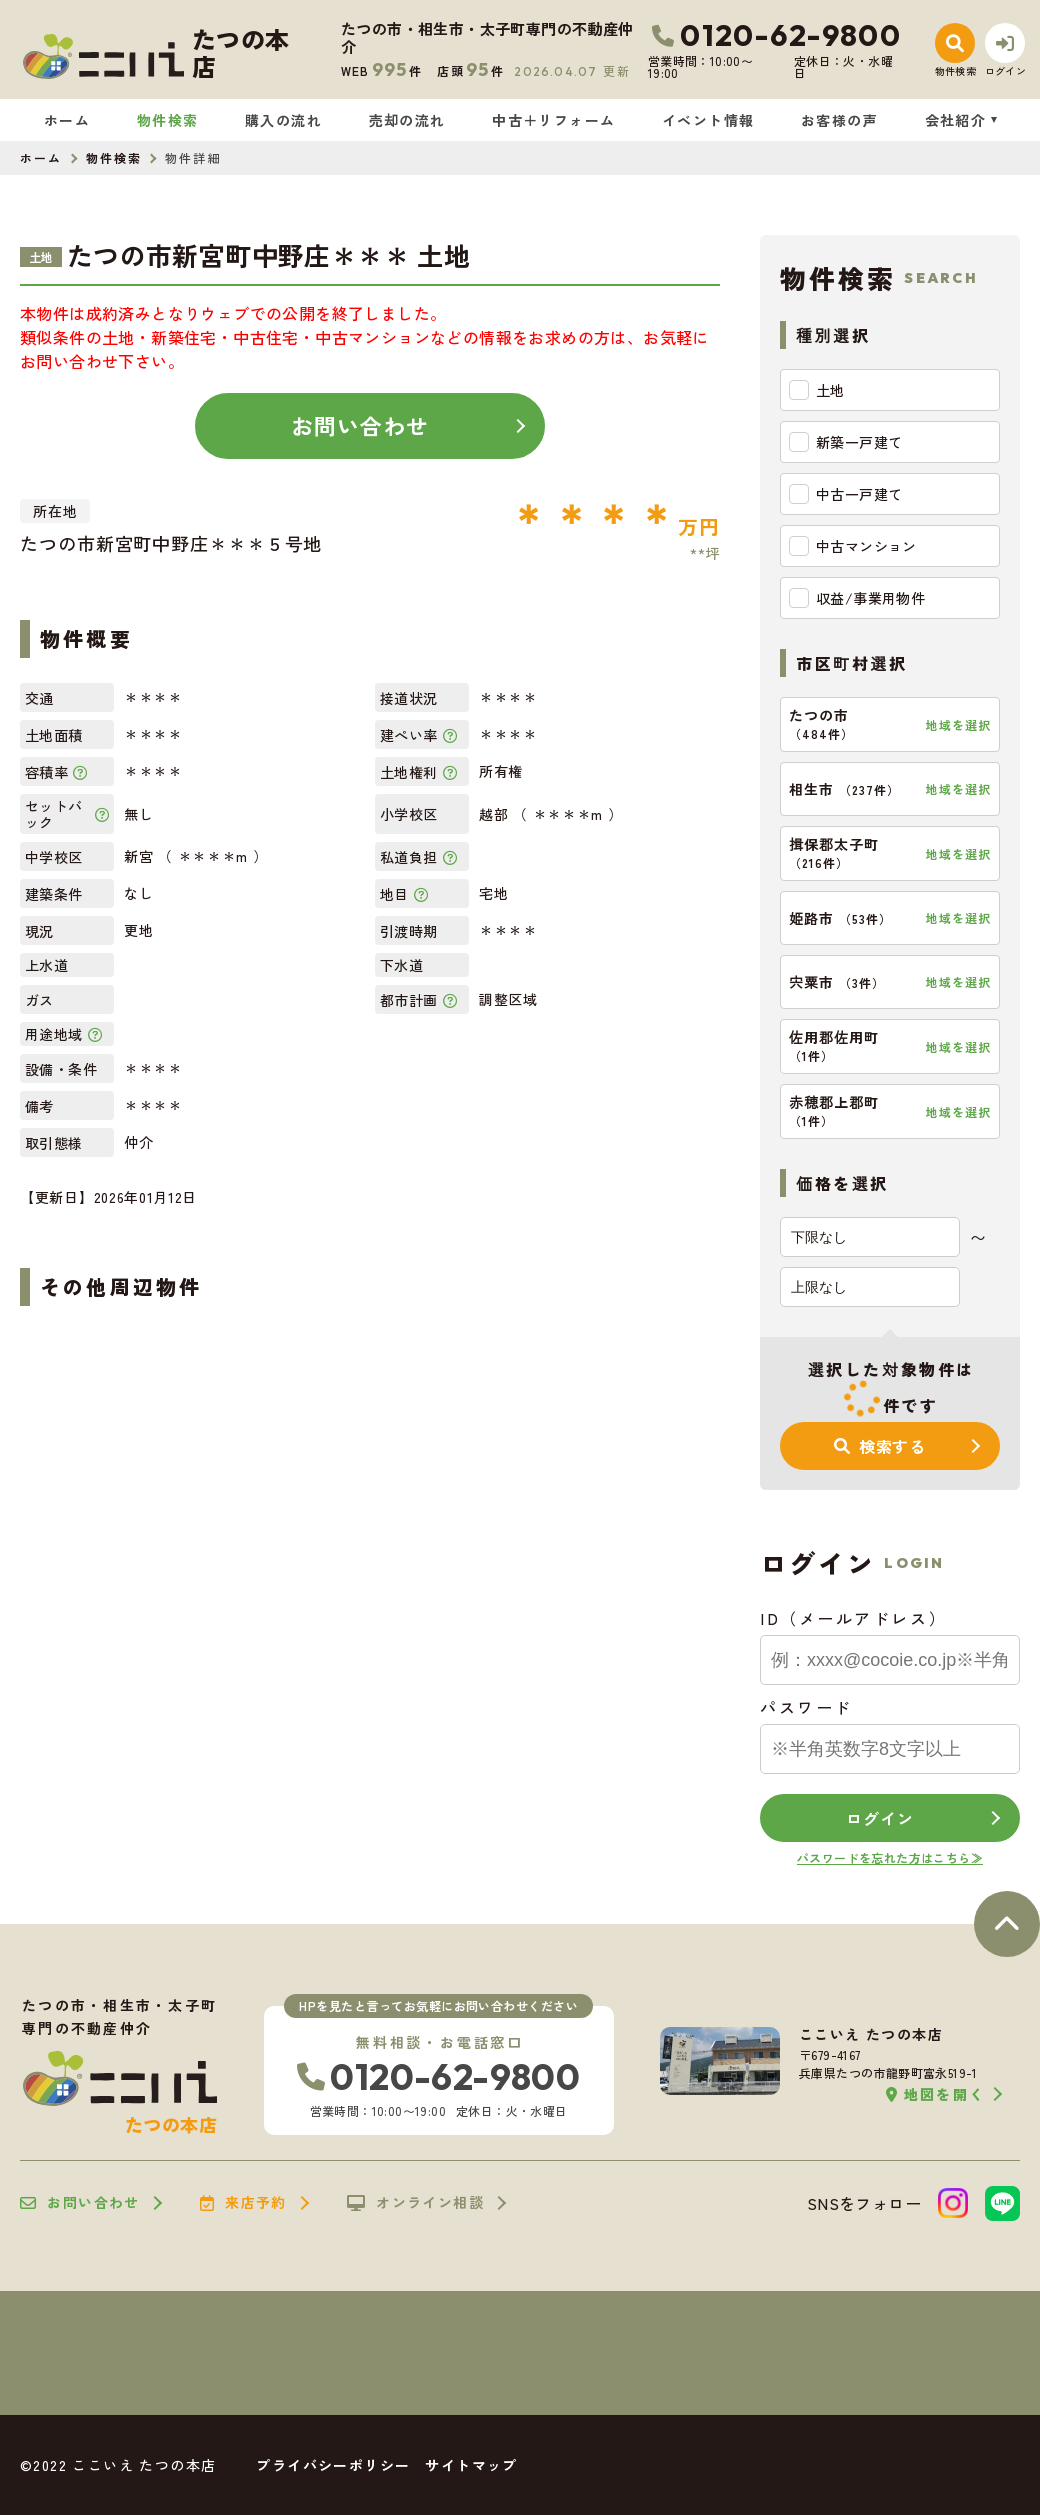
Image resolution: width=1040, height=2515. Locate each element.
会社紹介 (956, 120)
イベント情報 (708, 120)
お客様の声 (839, 120)
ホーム (67, 120)
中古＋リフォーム (553, 120)
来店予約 (243, 2203)
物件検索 (168, 120)
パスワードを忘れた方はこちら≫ (890, 1857)
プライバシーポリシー (333, 2465)
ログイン (879, 1818)
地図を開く (935, 2094)
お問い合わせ (360, 425)
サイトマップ (471, 2465)
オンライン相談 (415, 2203)
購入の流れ (283, 120)
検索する (880, 1446)
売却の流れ (407, 120)
